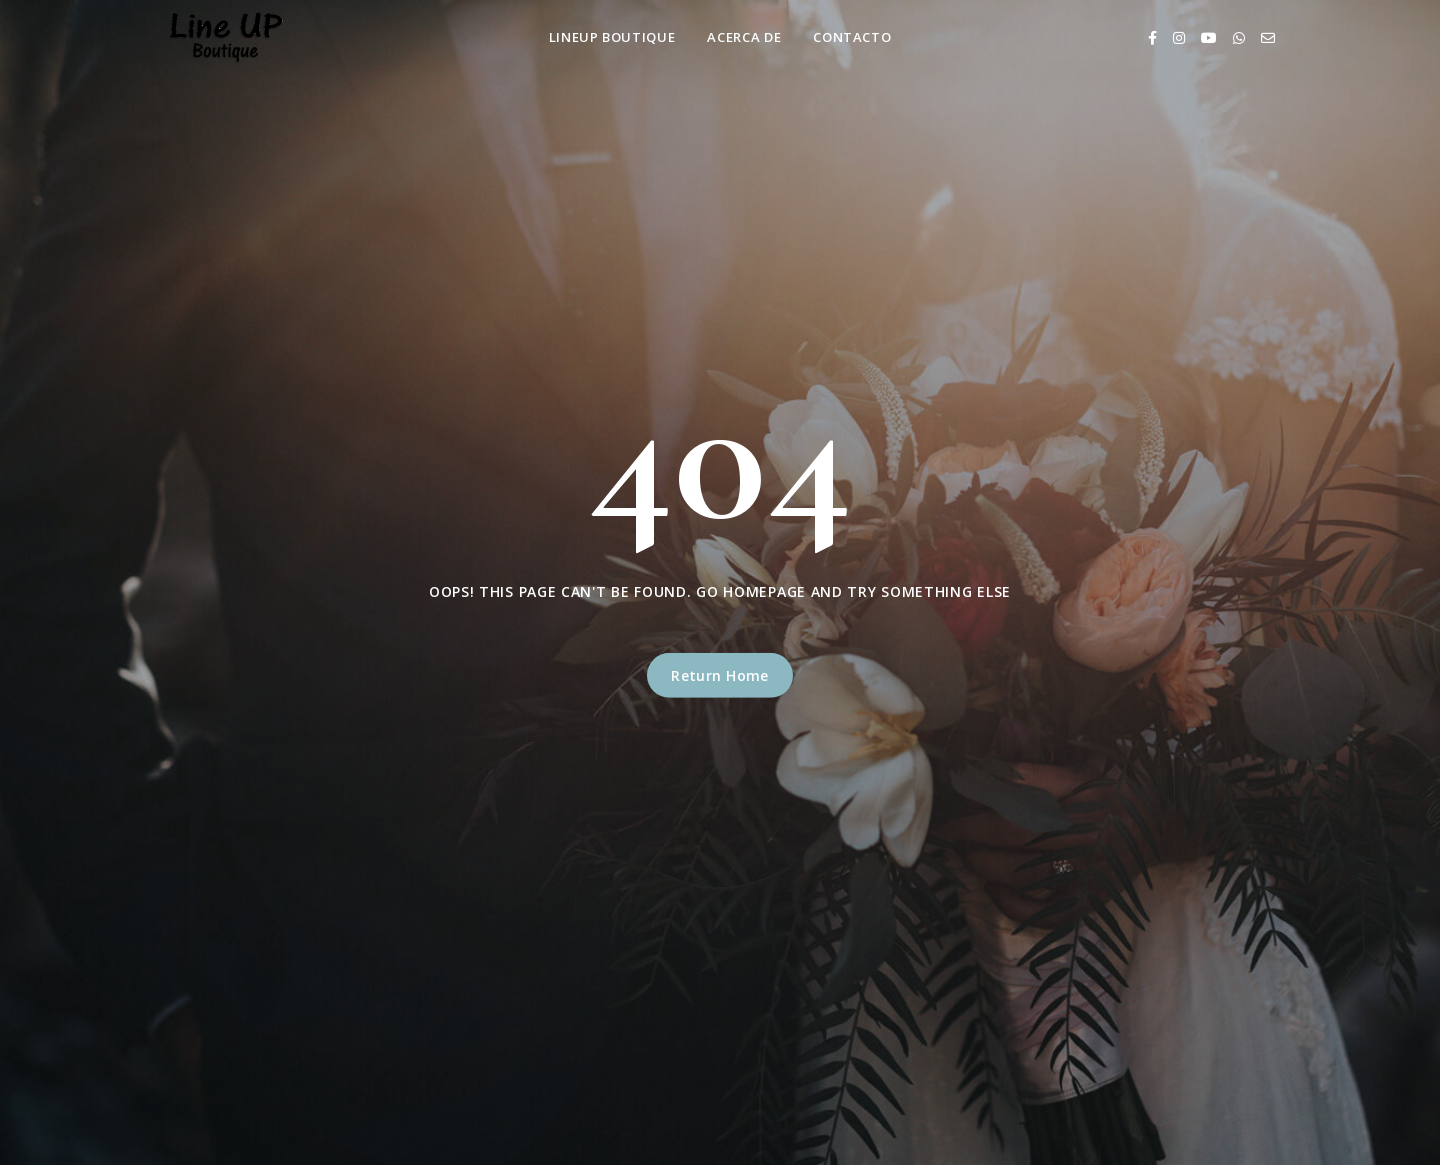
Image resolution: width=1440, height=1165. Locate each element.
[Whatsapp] (1239, 37)
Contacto (852, 37)
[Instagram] (1179, 37)
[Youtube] (1209, 37)
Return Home (720, 675)
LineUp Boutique (612, 37)
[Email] (1268, 37)
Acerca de (744, 37)
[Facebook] (1152, 37)
